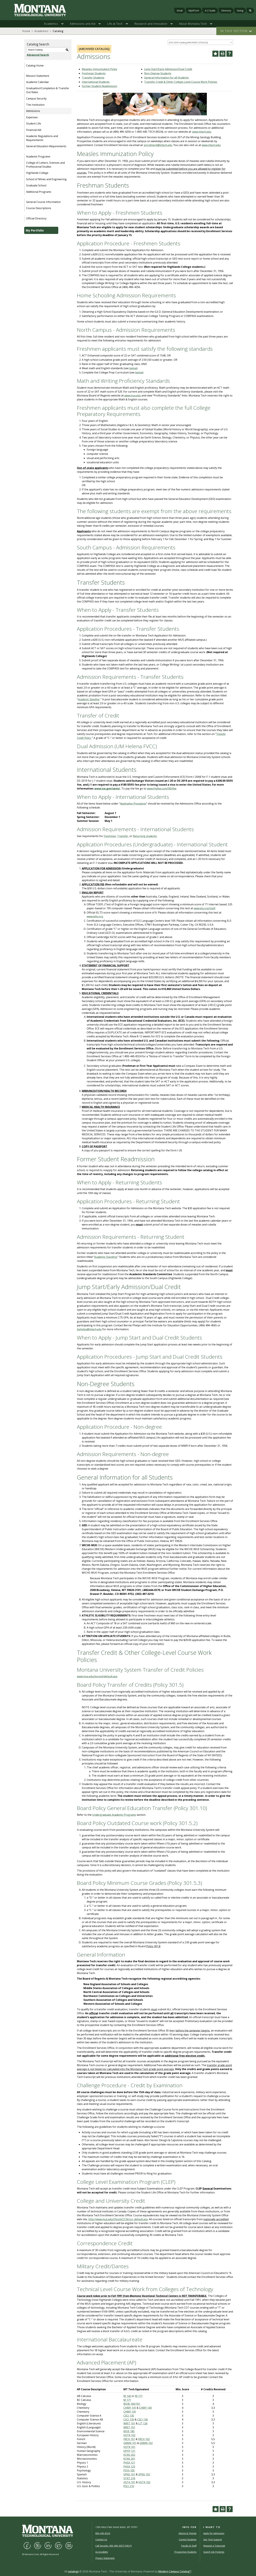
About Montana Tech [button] (193, 23)
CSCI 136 (142, 2419)
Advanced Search (38, 55)
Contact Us (101, 2539)
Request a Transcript (214, 2545)
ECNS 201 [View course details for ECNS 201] (129, 2459)
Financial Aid (33, 130)
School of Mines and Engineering (46, 179)
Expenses (32, 117)
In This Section (234, 31)
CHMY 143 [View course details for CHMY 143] (145, 2408)
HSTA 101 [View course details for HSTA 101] (129, 2482)
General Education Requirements (46, 146)
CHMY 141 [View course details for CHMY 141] (129, 2408)
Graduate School (36, 185)
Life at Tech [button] (115, 23)
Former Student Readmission (99, 86)
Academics (41, 31)
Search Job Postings (213, 2551)
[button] (64, 23)
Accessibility (101, 2551)
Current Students (188, 2539)
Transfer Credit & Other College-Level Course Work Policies (180, 82)
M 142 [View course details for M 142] (127, 2396)
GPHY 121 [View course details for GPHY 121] (129, 2451)
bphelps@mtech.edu (89, 1329)
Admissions (33, 111)
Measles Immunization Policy (99, 69)
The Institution (35, 105)
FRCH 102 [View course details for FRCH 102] (144, 2439)
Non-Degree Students (157, 73)
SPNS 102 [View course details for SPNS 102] (144, 2474)
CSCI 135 (128, 2415)
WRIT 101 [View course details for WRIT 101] (129, 2423)
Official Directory (36, 218)
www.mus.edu (132, 395)
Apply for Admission (213, 2533)
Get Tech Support (212, 2539)
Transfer (122, 836)
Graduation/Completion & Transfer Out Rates (47, 90)
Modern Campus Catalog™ (174, 2571)
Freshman (110, 836)
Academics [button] (51, 23)
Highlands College (37, 173)
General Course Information (43, 202)
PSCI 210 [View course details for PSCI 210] (128, 2486)
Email (180, 10)
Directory (226, 10)
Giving (240, 10)
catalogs (73, 2571)
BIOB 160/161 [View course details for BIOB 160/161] (131, 2404)
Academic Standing (88, 699)
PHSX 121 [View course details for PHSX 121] (129, 2462)
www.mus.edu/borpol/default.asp (97, 1676)
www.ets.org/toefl (204, 908)
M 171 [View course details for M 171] (139, 2396)
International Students (96, 82)
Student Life (33, 123)
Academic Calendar (37, 82)
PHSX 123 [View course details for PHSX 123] (129, 2466)
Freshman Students (94, 73)
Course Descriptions (38, 208)
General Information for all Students (166, 77)
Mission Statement (37, 76)
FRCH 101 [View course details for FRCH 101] (129, 2439)
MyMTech (193, 10)
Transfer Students (93, 77)
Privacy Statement (105, 2558)
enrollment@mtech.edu (158, 145)
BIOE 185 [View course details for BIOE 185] (129, 2431)
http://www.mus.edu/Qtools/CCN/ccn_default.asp (118, 2219)
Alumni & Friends (188, 2533)
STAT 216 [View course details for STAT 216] (129, 2478)
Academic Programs (38, 156)
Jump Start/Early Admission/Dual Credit (168, 69)
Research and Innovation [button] (150, 23)
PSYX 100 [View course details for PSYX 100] (129, 2470)
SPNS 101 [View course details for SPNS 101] (129, 2474)
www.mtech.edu (201, 131)
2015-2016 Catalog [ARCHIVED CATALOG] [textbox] (188, 42)
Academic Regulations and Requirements (42, 138)
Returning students (145, 836)
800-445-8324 (102, 2533)
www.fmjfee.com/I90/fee (161, 788)
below (133, 368)
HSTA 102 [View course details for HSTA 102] (144, 2482)
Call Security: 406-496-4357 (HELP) (113, 2545)
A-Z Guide (210, 10)
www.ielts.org (95, 916)
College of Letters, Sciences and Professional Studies (45, 164)
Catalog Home (35, 65)
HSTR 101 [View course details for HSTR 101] (129, 2447)
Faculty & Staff (189, 2545)
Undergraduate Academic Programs (114, 1815)
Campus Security (36, 98)
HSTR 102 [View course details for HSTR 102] (129, 2435)
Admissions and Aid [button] (82, 23)
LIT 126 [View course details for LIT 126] (142, 2423)
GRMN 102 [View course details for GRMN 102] (146, 2443)
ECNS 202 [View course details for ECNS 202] (129, 2455)
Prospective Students (185, 2551)
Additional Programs (38, 192)
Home (26, 31)
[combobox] (200, 42)
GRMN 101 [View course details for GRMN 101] (129, 2443)
